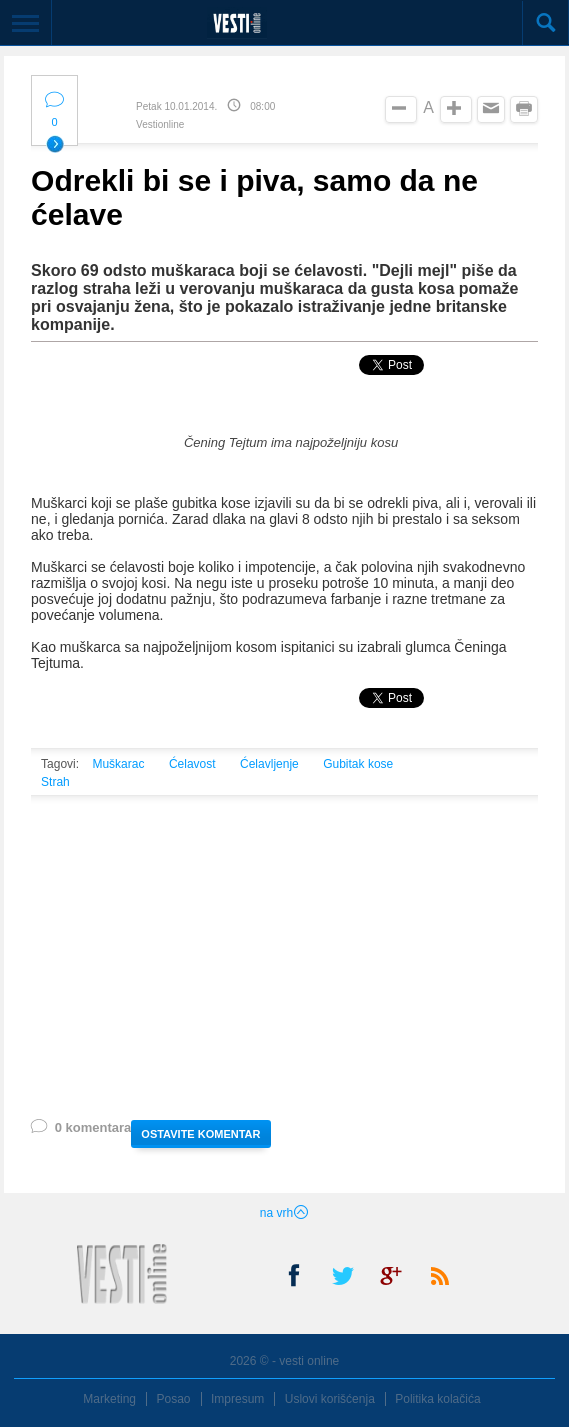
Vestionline (160, 124)
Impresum (237, 1399)
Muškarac (118, 764)
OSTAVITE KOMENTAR (200, 1134)
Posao (174, 1399)
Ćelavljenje (269, 764)
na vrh (284, 1213)
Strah (55, 782)
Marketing (109, 1399)
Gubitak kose (358, 764)
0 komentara (80, 1131)
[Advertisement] (284, 981)
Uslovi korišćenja (330, 1399)
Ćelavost (192, 764)
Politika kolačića (437, 1399)
